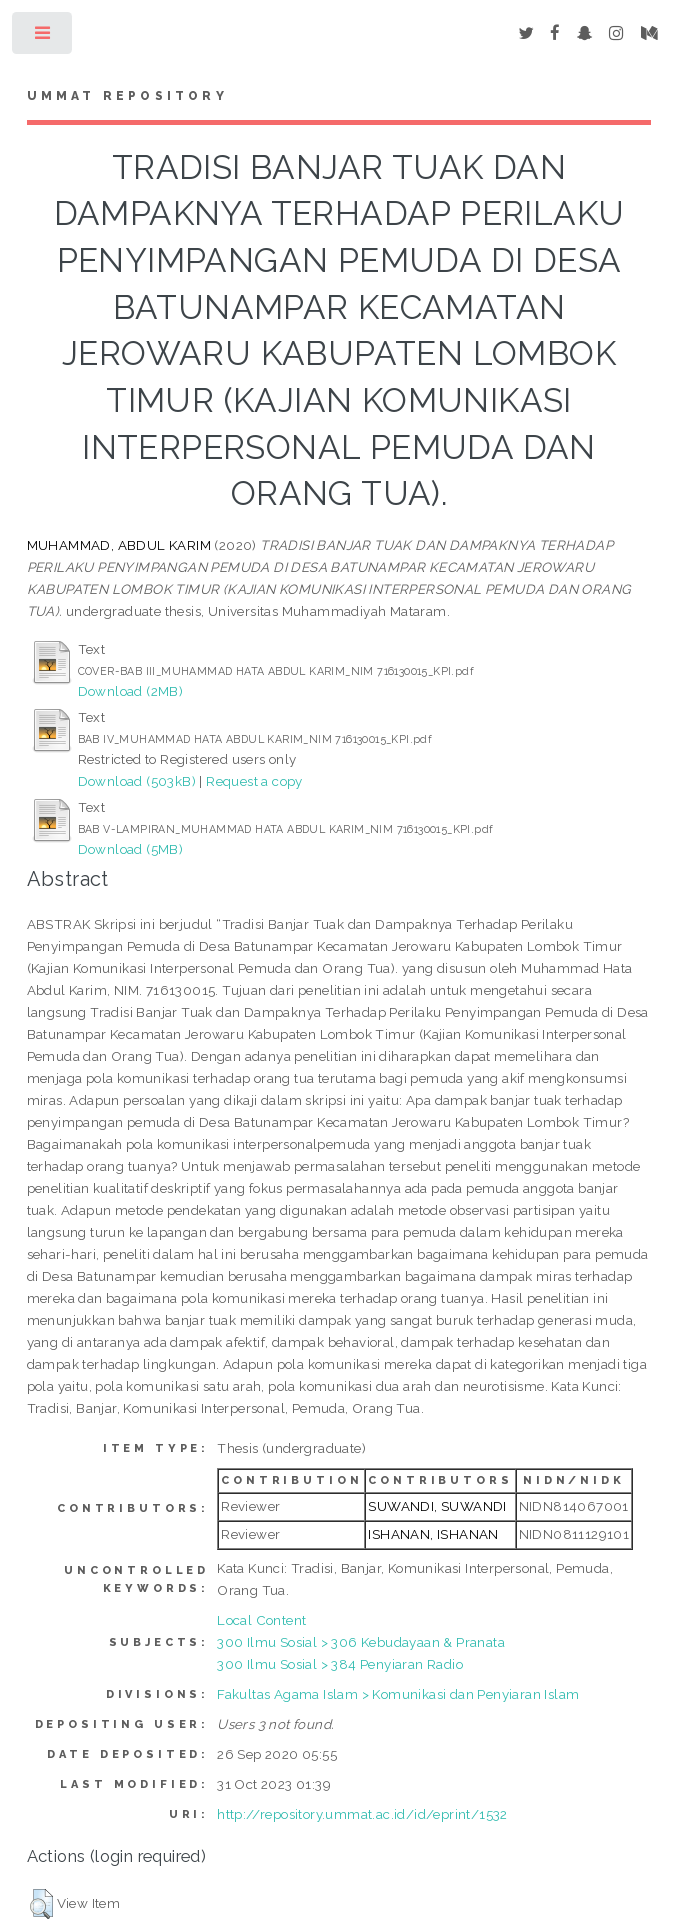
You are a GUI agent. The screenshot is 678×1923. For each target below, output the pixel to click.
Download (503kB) (137, 781)
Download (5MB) (131, 849)
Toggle (43, 37)
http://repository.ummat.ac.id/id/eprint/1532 (362, 1814)
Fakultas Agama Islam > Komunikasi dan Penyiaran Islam (398, 1694)
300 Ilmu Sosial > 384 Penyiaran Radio (340, 1664)
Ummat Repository (127, 96)
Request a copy (254, 781)
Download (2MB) (131, 691)
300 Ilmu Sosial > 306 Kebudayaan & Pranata (361, 1642)
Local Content (261, 1620)
